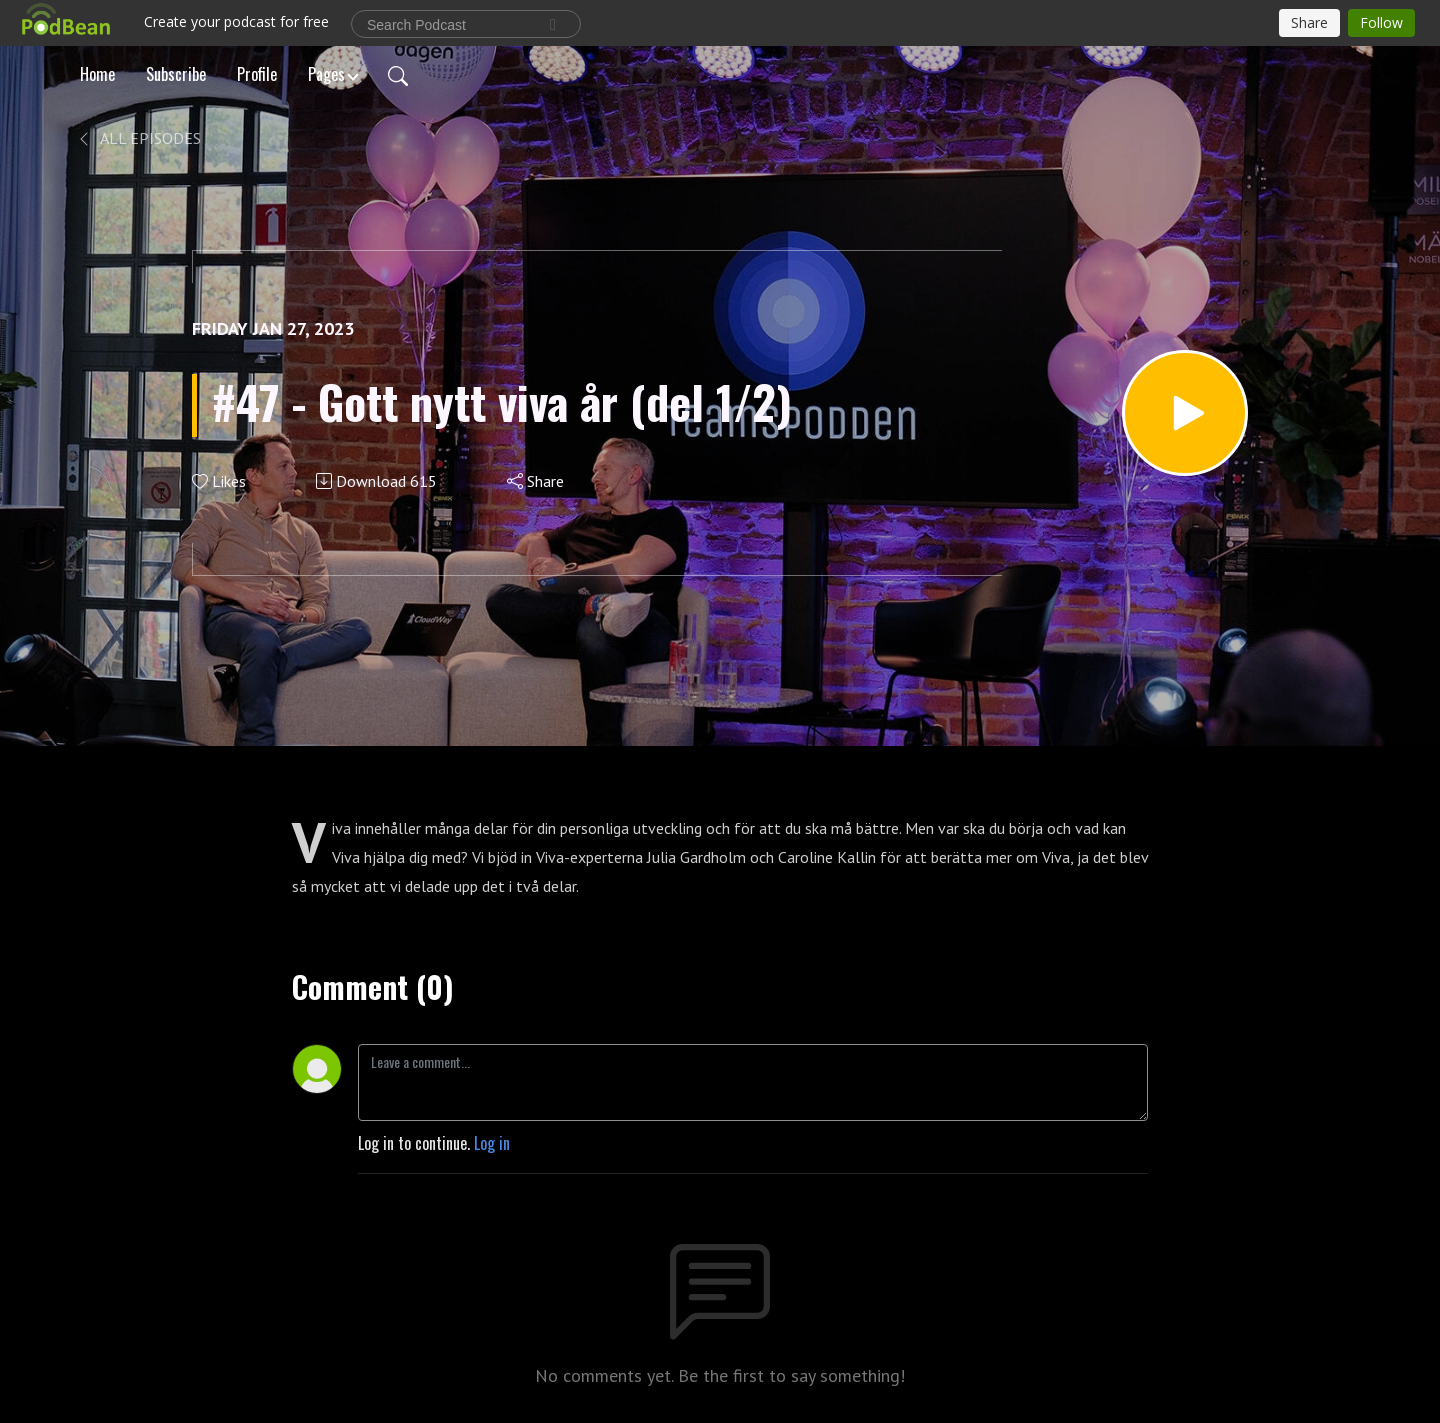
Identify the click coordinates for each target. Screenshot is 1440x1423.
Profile (257, 74)
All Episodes (138, 138)
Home (97, 74)
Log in (492, 1143)
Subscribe (176, 74)
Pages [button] (326, 74)
